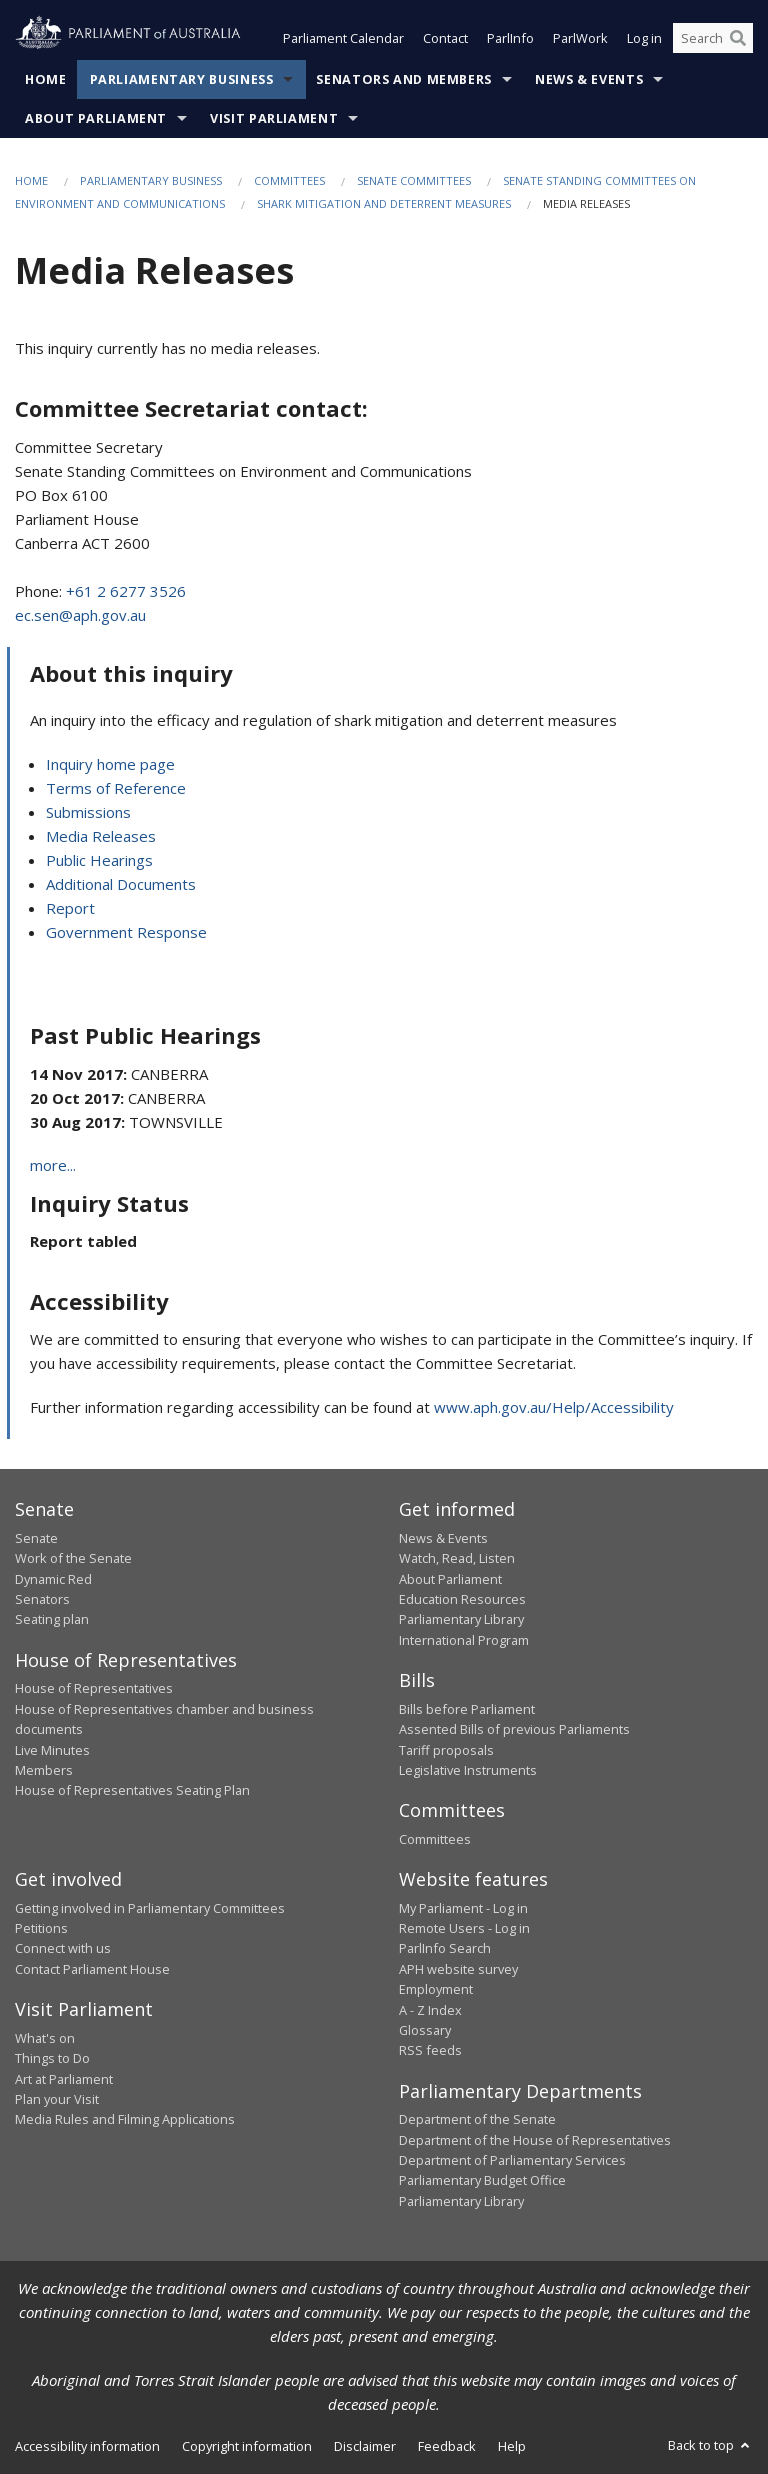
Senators (42, 1599)
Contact (445, 38)
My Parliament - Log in (463, 1908)
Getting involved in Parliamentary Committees (150, 1908)
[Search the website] (713, 38)
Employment (436, 1989)
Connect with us (63, 1948)
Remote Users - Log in (464, 1928)
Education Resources (462, 1599)
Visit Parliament (274, 118)
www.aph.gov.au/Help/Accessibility (554, 1407)
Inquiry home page (110, 764)
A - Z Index (430, 2010)
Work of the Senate (73, 1558)
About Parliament (96, 118)
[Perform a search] (738, 38)
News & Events (589, 79)
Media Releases (101, 836)
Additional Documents (121, 884)
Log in (644, 38)
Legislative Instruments (468, 1770)
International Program (464, 1640)
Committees (289, 180)
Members (44, 1770)
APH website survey (458, 1969)
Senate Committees (414, 180)
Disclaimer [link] (365, 2446)
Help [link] (512, 2446)
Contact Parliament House (92, 1969)
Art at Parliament (64, 2079)
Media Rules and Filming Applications (125, 2119)
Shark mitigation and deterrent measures (384, 203)
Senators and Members (404, 79)
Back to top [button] (710, 2445)
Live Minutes (52, 1750)
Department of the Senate (477, 2119)
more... (53, 1165)
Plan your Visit (57, 2099)
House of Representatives (94, 1688)
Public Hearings (99, 860)
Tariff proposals (446, 1750)
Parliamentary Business (182, 79)
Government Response (126, 932)
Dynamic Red (53, 1579)
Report (70, 908)
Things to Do (52, 2058)
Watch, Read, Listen (457, 1558)
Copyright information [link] (247, 2446)
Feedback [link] (447, 2446)
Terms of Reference (116, 788)
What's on (45, 2038)
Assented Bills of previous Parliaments (514, 1729)
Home (46, 79)
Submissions (88, 812)
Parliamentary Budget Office (482, 2180)
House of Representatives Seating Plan (132, 1790)
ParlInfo (510, 38)
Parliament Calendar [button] (343, 38)
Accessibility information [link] (87, 2446)
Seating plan (52, 1619)
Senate (36, 1538)
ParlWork (580, 38)
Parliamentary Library (461, 1619)
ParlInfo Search (445, 1948)
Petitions (41, 1928)
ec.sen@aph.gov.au (80, 615)
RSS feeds (430, 2050)
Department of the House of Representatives (535, 2140)
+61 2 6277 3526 (126, 591)
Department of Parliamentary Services (512, 2160)
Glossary (425, 2030)
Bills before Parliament (467, 1709)
